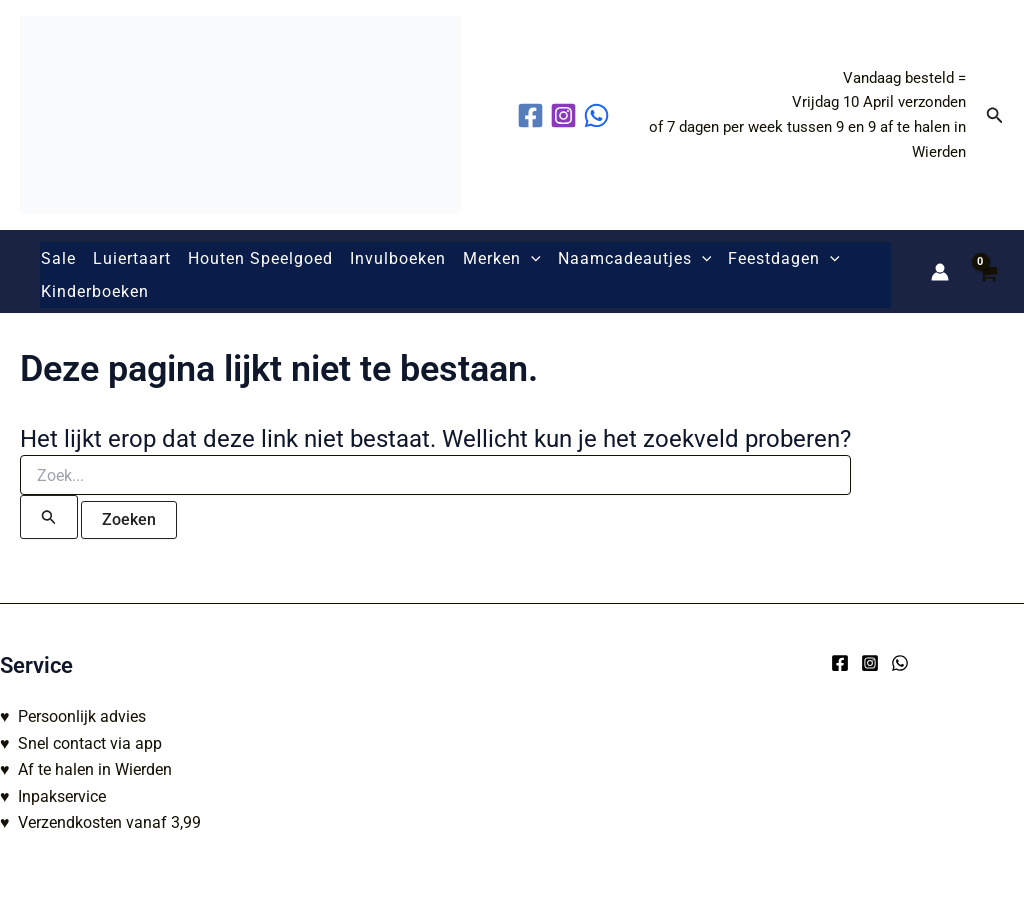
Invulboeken (398, 258)
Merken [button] (502, 259)
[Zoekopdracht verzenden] (49, 517)
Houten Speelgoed (260, 258)
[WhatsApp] (900, 663)
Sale (58, 258)
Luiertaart (132, 258)
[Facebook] (840, 663)
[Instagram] (870, 663)
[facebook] (533, 115)
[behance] (599, 115)
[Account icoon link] (940, 272)
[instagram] (566, 115)
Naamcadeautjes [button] (635, 259)
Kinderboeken (95, 291)
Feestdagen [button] (784, 259)
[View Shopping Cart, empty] (986, 271)
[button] (995, 115)
